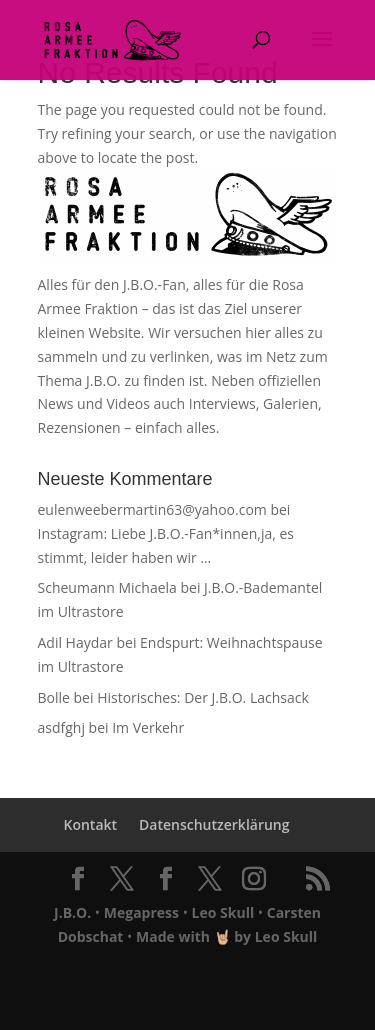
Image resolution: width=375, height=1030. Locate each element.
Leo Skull (223, 912)
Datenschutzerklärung (214, 824)
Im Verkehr (148, 727)
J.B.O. (72, 912)
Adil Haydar (75, 642)
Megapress (141, 912)
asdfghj (61, 727)
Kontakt (90, 824)
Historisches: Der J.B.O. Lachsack (203, 697)
